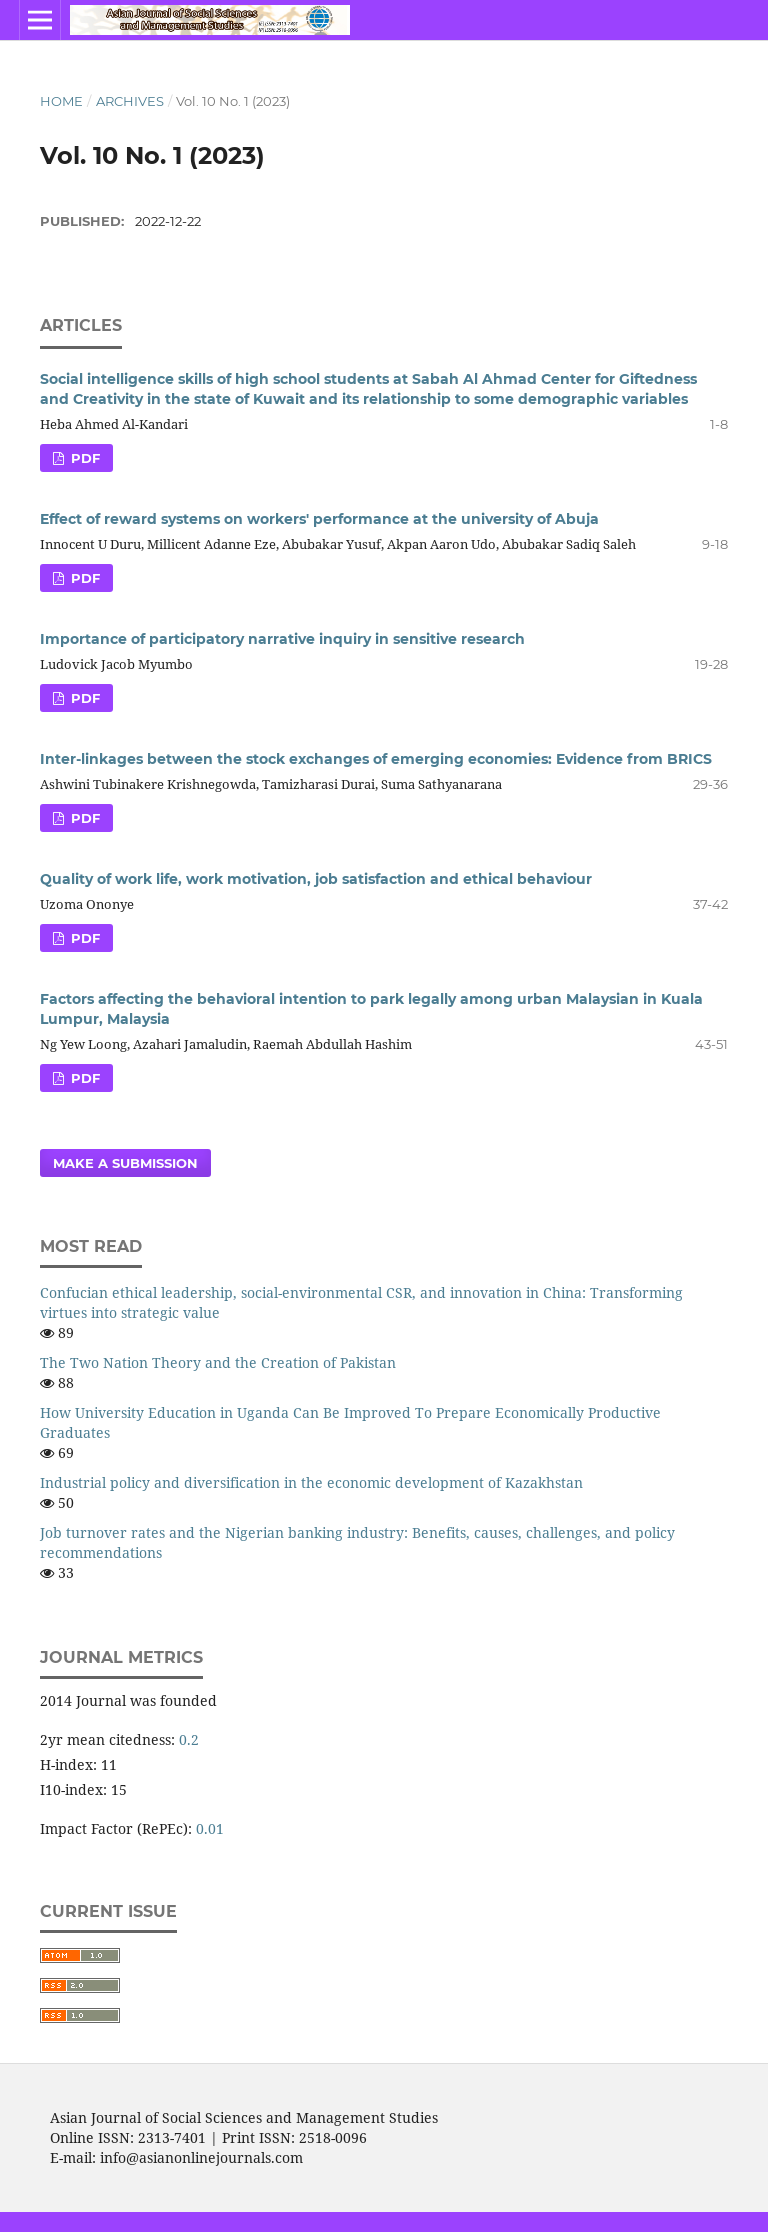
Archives (130, 101)
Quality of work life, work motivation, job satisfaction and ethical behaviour (316, 879)
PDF (83, 458)
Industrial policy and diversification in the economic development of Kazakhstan (311, 1482)
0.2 (189, 1739)
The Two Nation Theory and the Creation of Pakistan (218, 1362)
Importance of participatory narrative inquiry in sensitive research (282, 639)
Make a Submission (125, 1163)
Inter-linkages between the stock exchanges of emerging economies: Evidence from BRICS (376, 759)
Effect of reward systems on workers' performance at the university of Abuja (319, 519)
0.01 (210, 1828)
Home (61, 101)
